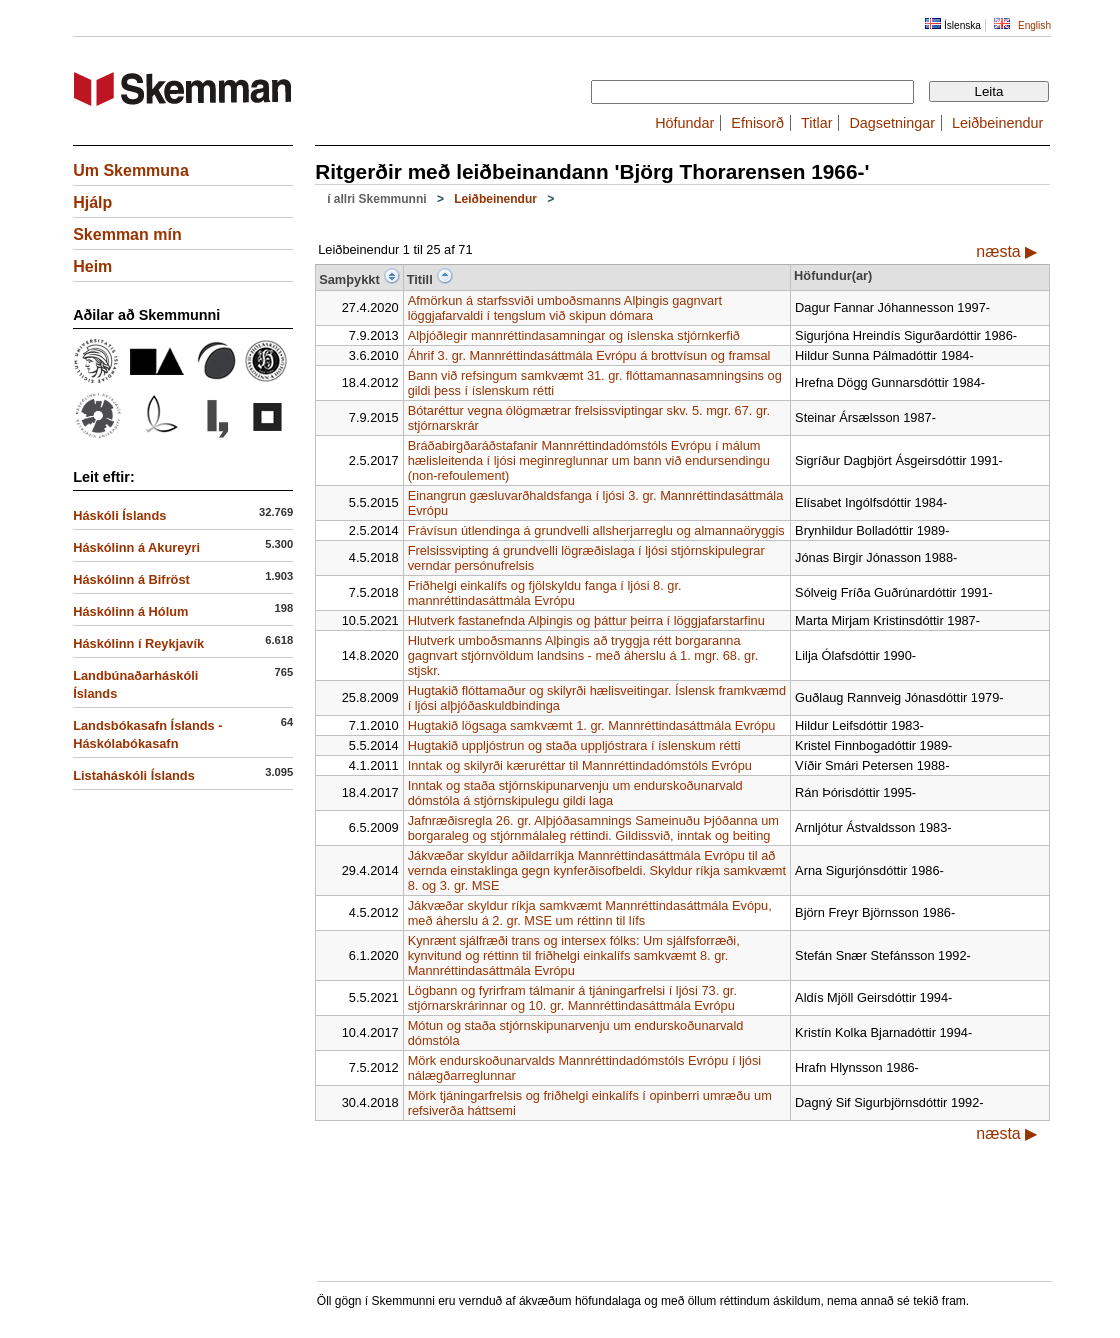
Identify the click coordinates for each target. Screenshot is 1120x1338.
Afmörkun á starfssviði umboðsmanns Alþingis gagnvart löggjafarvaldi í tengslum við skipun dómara (565, 308)
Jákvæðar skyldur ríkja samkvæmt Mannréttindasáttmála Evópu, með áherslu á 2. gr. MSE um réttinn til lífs (590, 913)
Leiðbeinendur (997, 123)
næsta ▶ (1006, 251)
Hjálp (92, 202)
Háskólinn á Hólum (130, 611)
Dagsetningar (892, 123)
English (1034, 25)
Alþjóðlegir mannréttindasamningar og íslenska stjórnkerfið (574, 335)
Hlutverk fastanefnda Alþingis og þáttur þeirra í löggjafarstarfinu (586, 620)
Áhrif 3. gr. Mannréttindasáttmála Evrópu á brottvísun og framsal (589, 355)
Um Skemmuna (131, 170)
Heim (92, 266)
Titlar (816, 123)
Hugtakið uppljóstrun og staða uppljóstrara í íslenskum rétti (574, 745)
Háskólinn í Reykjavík (138, 643)
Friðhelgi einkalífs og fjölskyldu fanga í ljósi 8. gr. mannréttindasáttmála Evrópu (545, 593)
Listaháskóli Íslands (134, 775)
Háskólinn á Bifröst (131, 579)
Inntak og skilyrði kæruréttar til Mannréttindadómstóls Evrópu (580, 765)
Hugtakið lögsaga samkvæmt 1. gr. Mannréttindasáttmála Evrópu (592, 725)
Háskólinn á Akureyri (136, 547)
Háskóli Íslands (119, 515)
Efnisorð (757, 123)
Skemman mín (127, 234)
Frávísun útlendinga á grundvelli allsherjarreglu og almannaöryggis (596, 530)
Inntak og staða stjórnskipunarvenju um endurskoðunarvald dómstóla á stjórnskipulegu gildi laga (575, 793)
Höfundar (684, 123)
